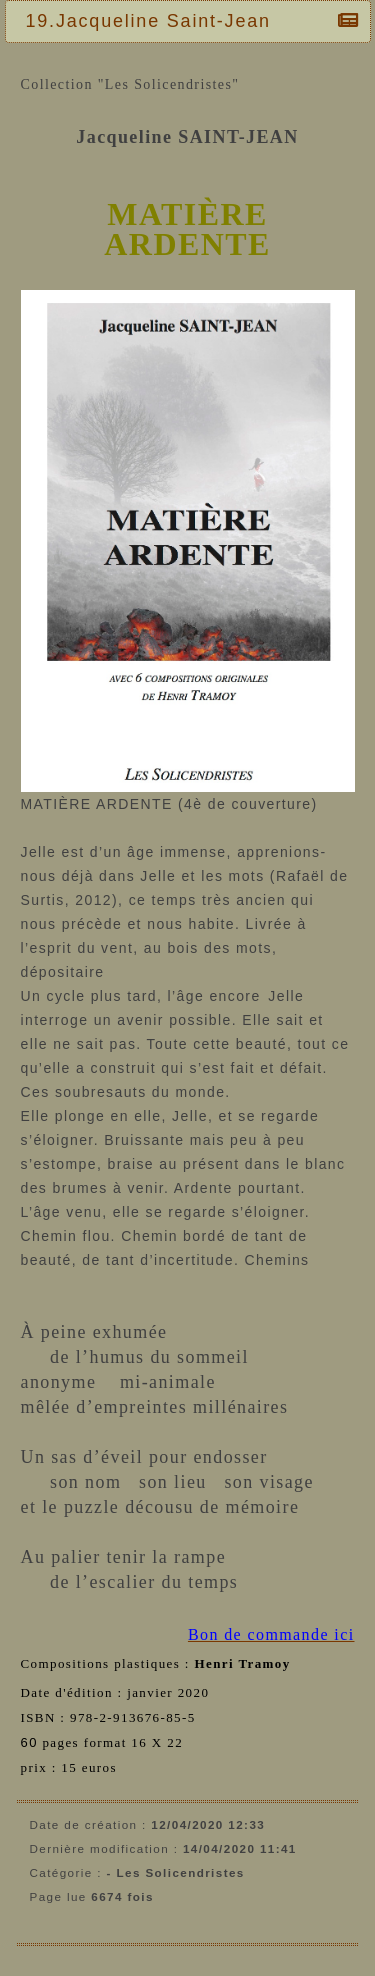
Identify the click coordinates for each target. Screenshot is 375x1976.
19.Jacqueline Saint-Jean (153, 21)
